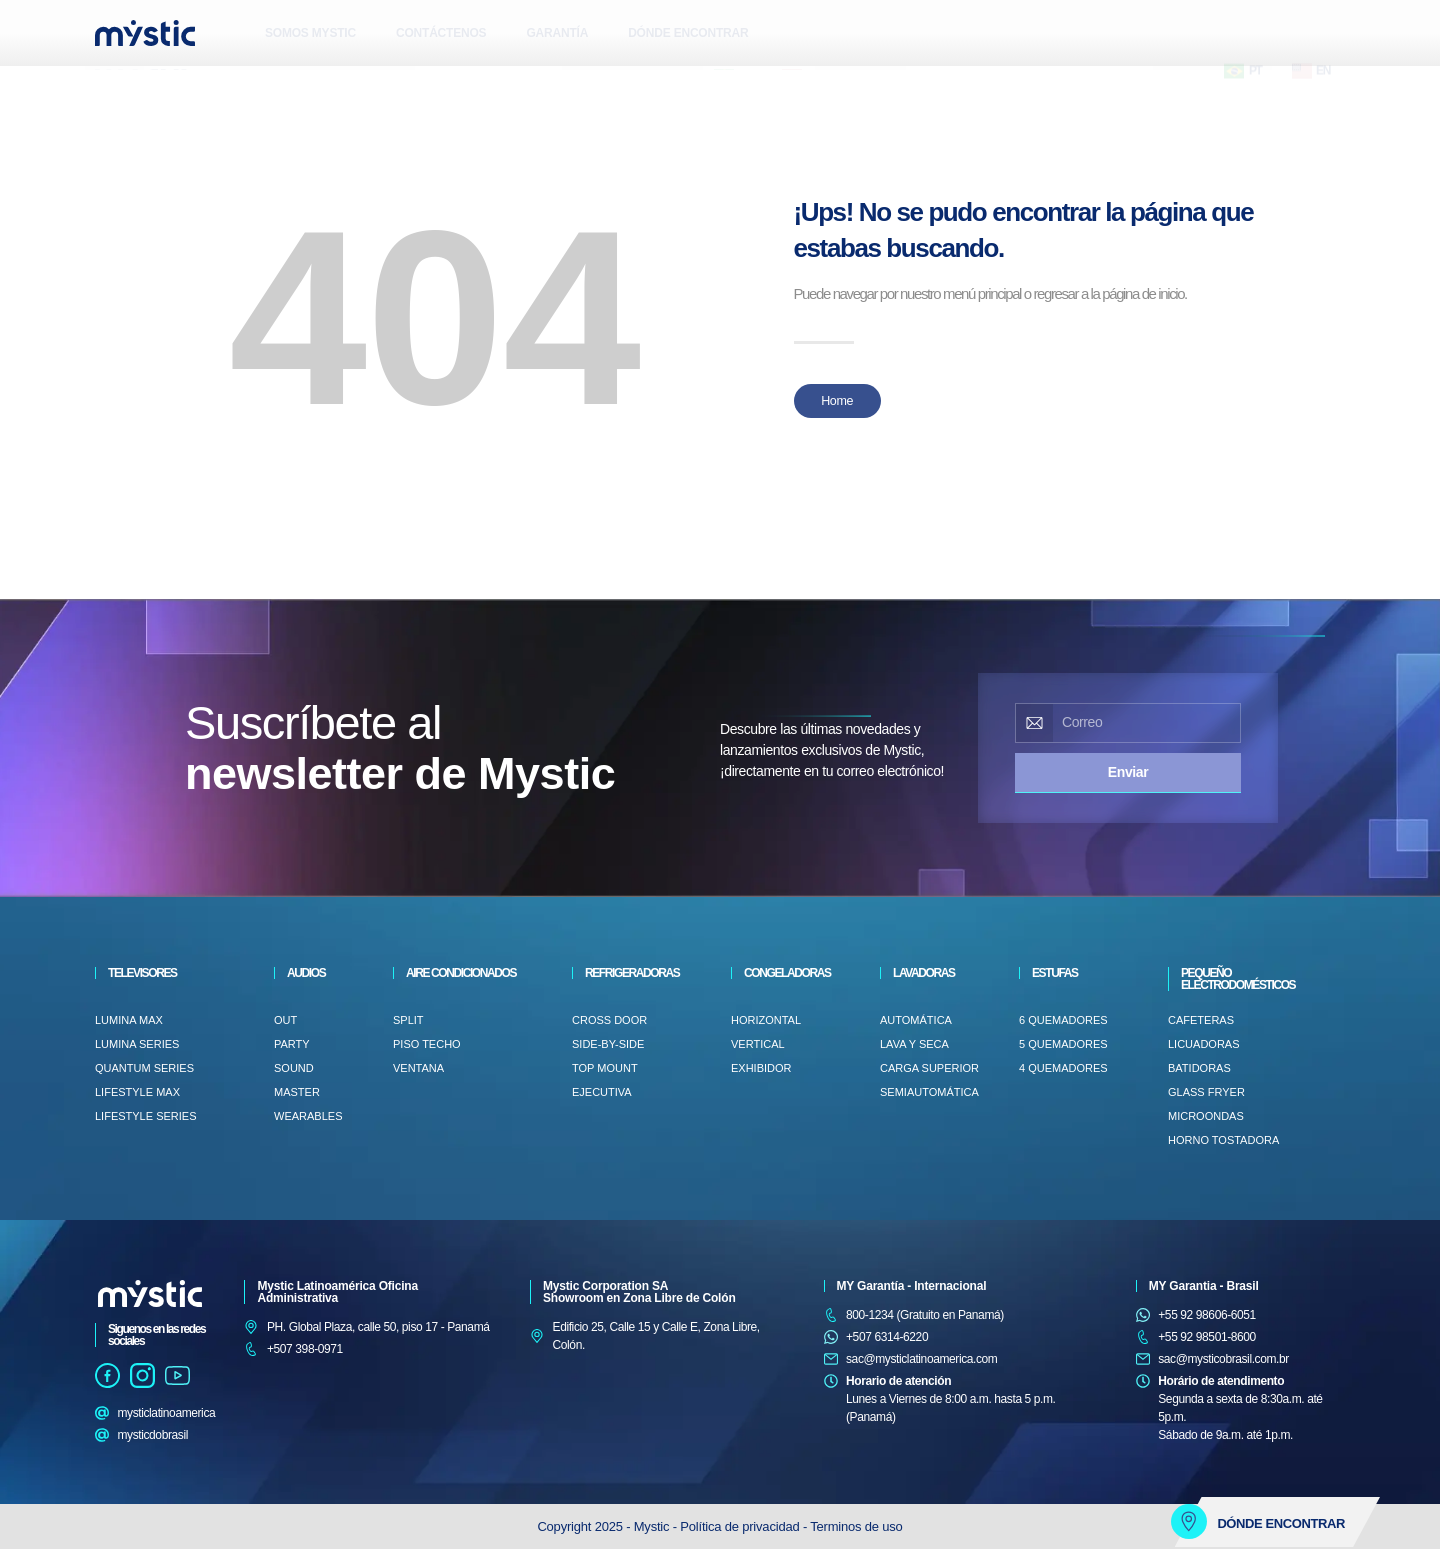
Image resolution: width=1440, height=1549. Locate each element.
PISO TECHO (427, 1044)
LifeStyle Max (137, 1092)
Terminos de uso (856, 1526)
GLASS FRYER (1206, 1092)
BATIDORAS (1199, 1068)
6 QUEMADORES (1063, 1020)
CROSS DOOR (609, 1020)
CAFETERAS (1201, 1020)
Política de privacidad (741, 1526)
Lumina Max (129, 1020)
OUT (285, 1020)
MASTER (297, 1092)
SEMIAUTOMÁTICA (929, 1092)
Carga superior (929, 1068)
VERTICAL (758, 1044)
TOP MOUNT (605, 1068)
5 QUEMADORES (1063, 1044)
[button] (114, 85)
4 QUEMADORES (1063, 1068)
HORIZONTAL (766, 1020)
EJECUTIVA (602, 1092)
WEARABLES (308, 1116)
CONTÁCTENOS (441, 33)
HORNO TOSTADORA (1223, 1140)
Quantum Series (144, 1068)
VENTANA (418, 1068)
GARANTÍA (557, 33)
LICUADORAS (1204, 1044)
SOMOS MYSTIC (310, 33)
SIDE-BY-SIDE (608, 1044)
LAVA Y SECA (914, 1044)
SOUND (294, 1068)
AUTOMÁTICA (916, 1020)
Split (408, 1020)
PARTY (292, 1044)
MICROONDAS (1206, 1116)
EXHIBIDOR (761, 1068)
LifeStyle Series (145, 1116)
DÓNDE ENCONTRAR (688, 33)
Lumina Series (137, 1044)
